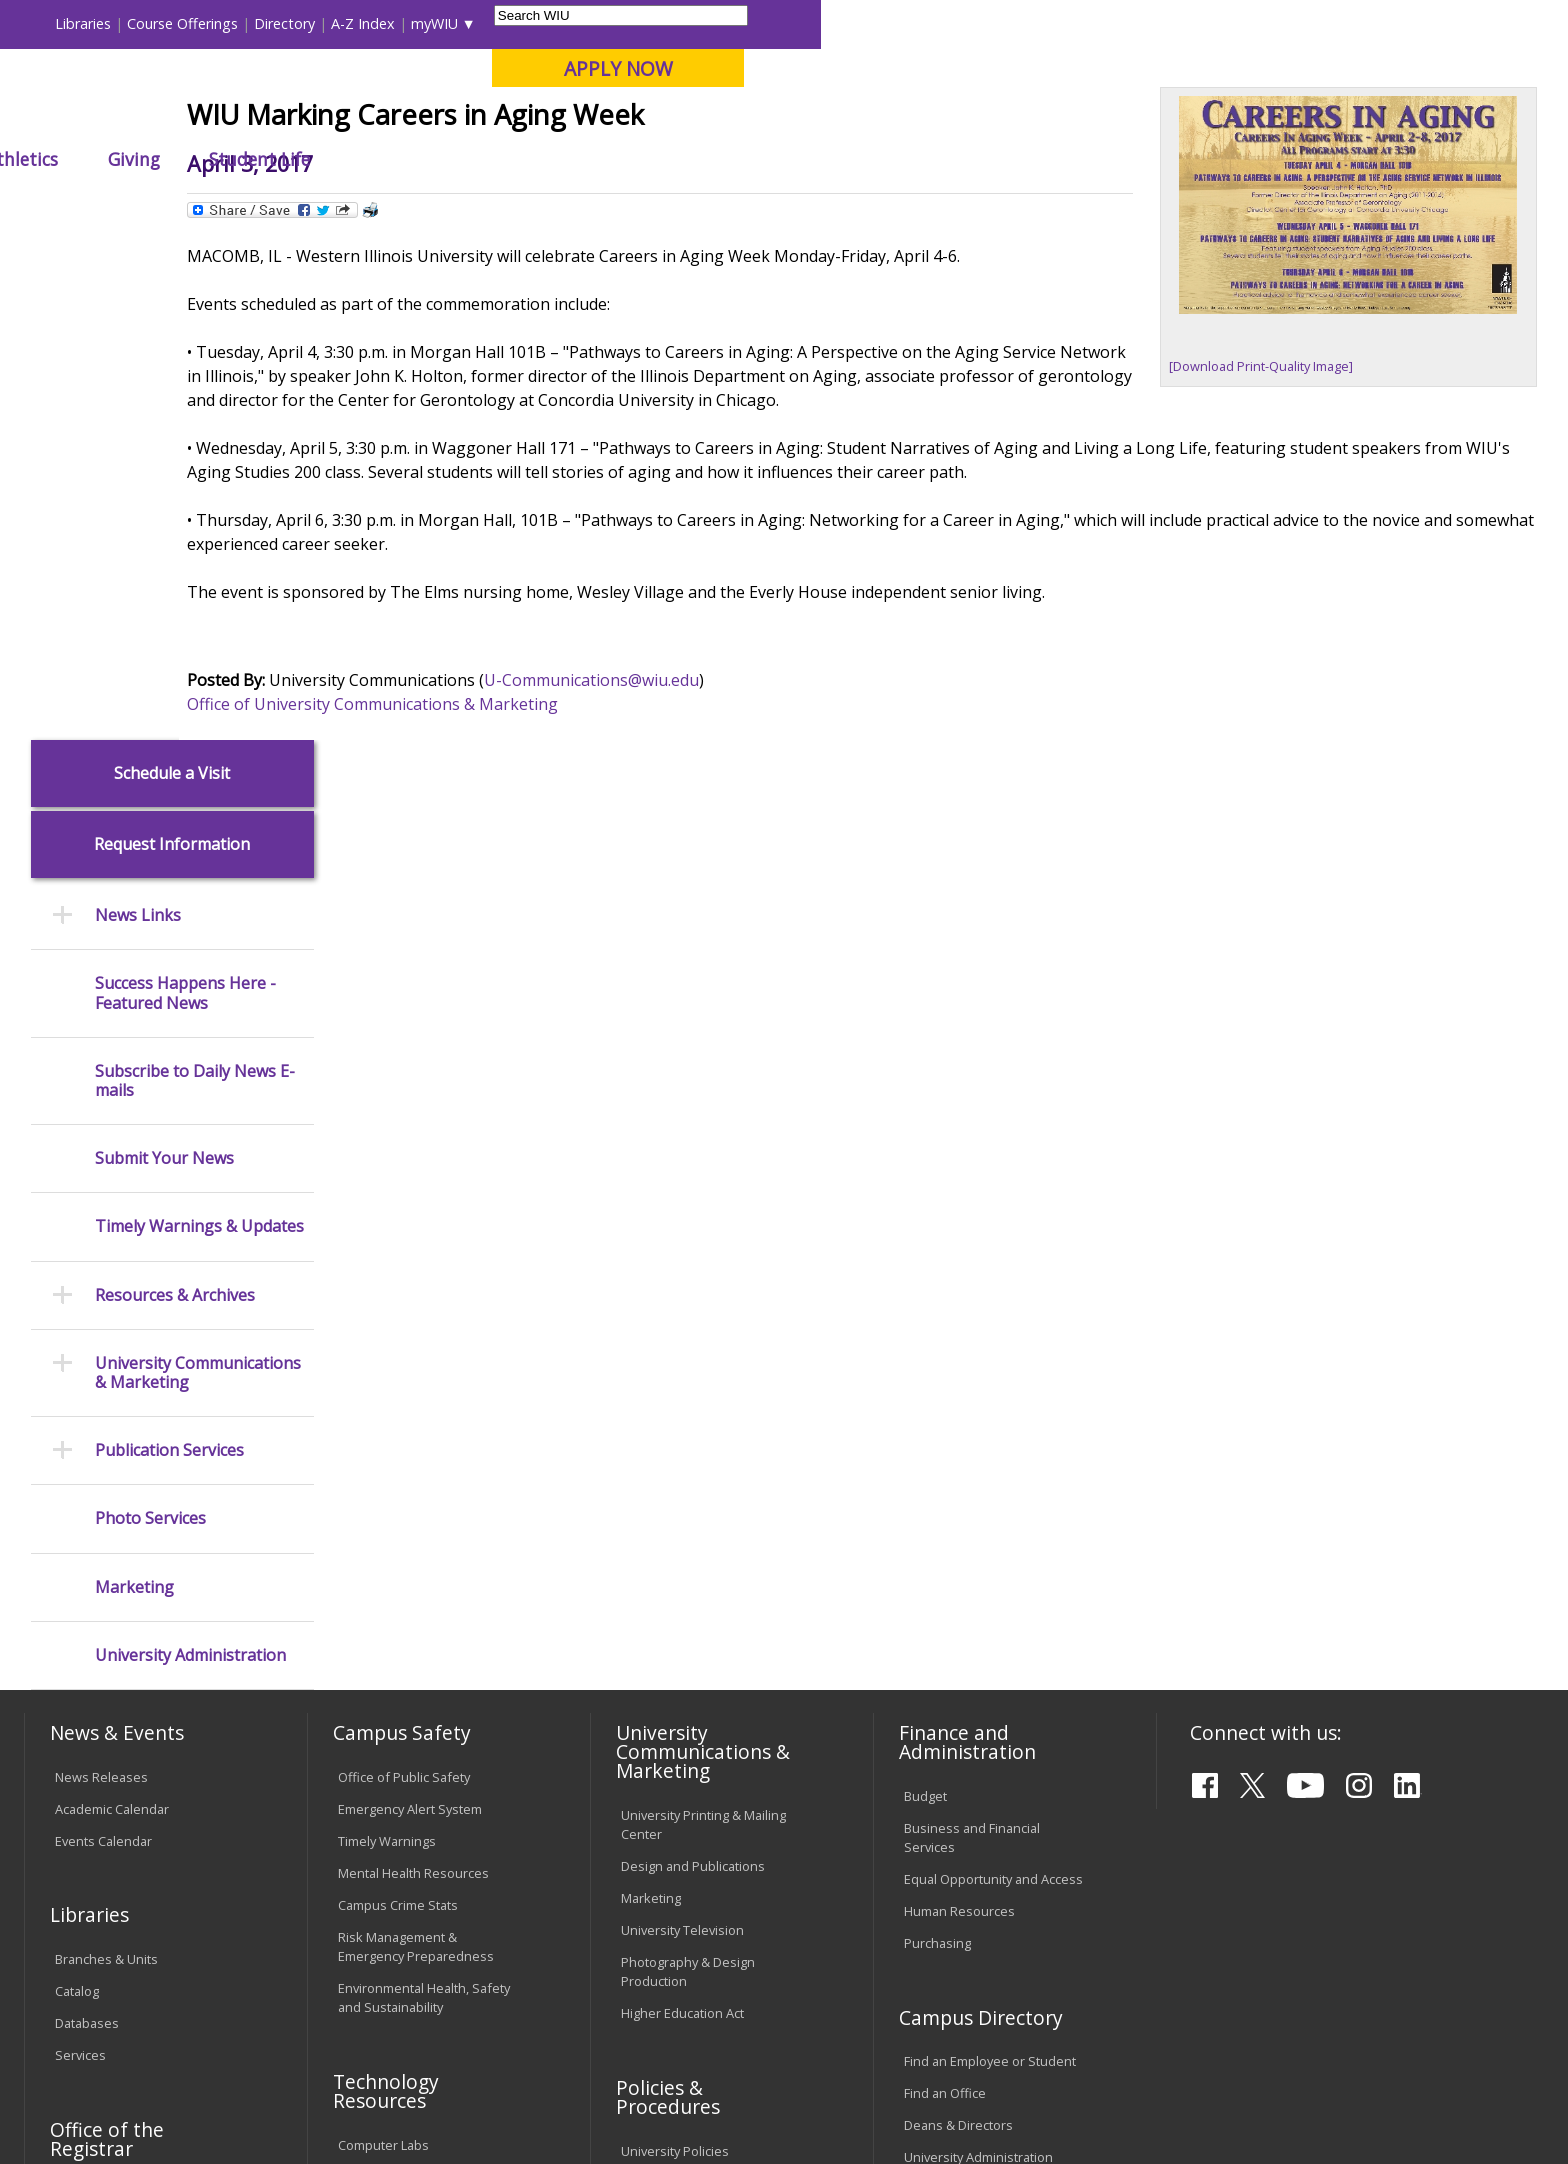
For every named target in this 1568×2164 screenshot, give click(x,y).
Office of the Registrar (107, 1633)
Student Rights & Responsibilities (671, 1834)
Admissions (443, 159)
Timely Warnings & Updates (199, 721)
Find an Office (945, 1588)
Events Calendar (103, 1335)
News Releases (101, 1271)
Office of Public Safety (404, 1271)
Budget (925, 1291)
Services (80, 1550)
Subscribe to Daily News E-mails (195, 575)
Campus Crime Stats (398, 1399)
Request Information (172, 339)
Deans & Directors (958, 1620)
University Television (682, 1425)
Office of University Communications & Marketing (514, 875)
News (454, 204)
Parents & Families (92, 23)
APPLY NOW (1365, 68)
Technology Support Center (420, 1735)
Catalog (77, 1486)
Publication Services (169, 945)
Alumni (570, 159)
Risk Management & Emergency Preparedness (416, 1440)
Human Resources (959, 1406)
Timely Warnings (387, 1335)
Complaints (654, 1876)
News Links (138, 410)
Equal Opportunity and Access (993, 1374)
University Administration (190, 1149)
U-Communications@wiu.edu (733, 851)
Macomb (393, 119)
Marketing (134, 1081)
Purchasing (937, 1438)
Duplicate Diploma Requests (139, 1719)
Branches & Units (106, 1454)
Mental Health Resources (413, 1367)
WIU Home (383, 204)
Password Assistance (402, 1703)
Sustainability (344, 2001)
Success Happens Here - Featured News (185, 488)
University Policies (675, 1646)
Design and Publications (693, 1361)
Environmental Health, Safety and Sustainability (424, 1491)
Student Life (1006, 159)
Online (577, 119)
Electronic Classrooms (404, 1671)
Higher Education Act (682, 1508)
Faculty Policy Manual (683, 1709)
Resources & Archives (175, 789)
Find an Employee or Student (990, 1556)
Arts (666, 159)
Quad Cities (489, 119)
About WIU (166, 159)
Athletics (768, 159)
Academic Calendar (112, 1303)
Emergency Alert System (410, 1303)
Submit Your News (164, 653)
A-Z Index (1110, 23)
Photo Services (150, 1013)
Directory (1031, 23)
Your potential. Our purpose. (231, 119)
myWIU (1181, 23)
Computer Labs (383, 1639)
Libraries (830, 23)
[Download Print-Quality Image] (1261, 513)
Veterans (455, 2001)
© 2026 (81, 2093)
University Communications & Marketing (198, 867)
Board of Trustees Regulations (712, 1678)
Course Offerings (929, 23)
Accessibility (104, 2001)
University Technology (403, 1767)
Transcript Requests (115, 1687)
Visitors (194, 23)
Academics (303, 159)
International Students (309, 23)
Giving (881, 159)
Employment (221, 2001)
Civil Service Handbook (689, 1793)
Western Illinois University (323, 86)
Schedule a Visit (172, 267)
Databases (87, 1518)
